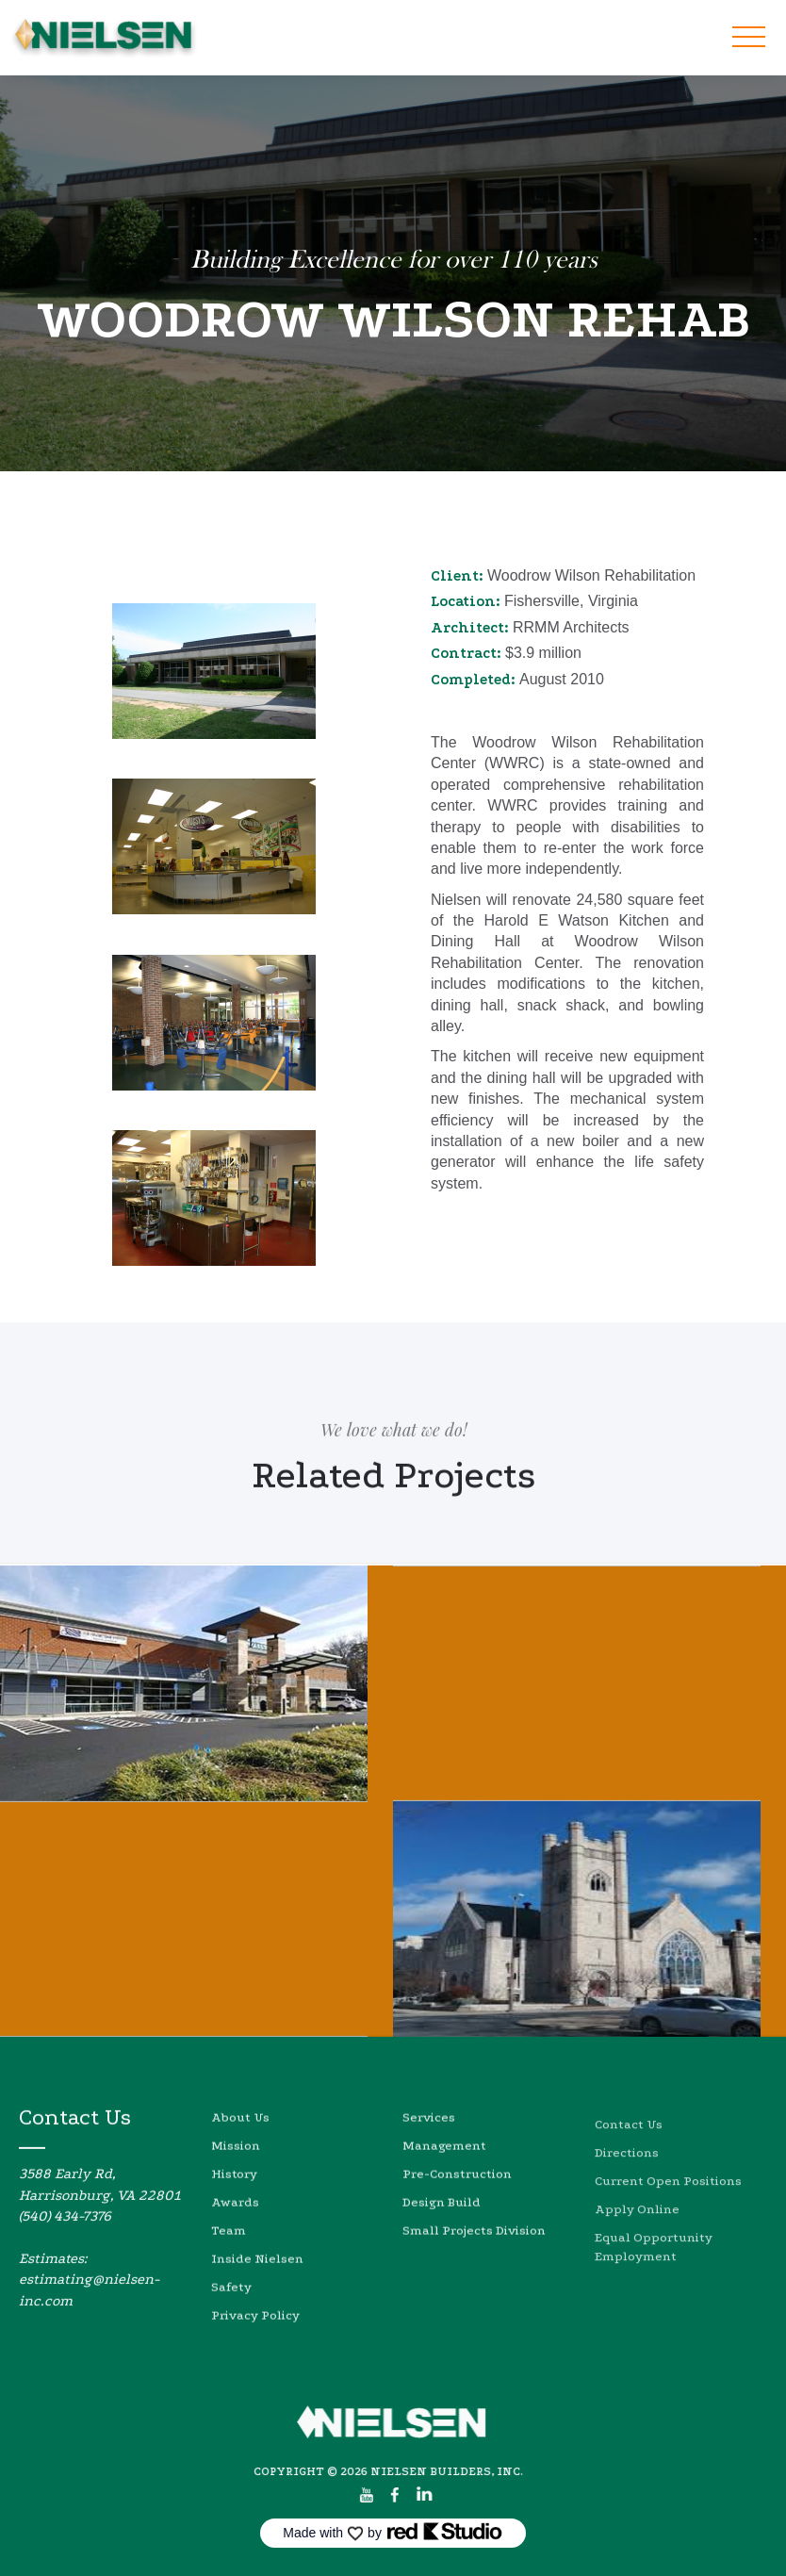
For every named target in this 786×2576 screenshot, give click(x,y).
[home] (103, 38)
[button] (748, 37)
